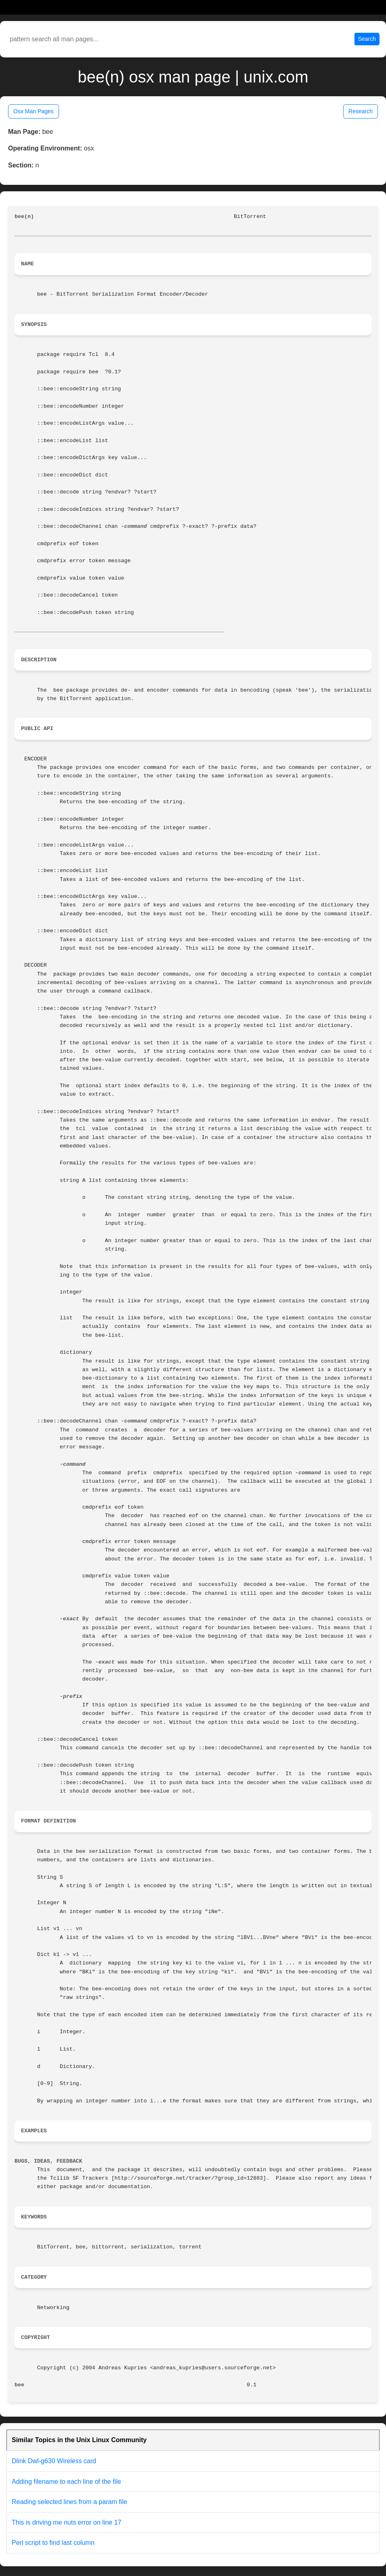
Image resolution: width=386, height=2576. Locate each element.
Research (360, 111)
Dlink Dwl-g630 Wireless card (54, 2460)
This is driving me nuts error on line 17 (66, 2522)
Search (367, 39)
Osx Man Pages (33, 111)
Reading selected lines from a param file (69, 2501)
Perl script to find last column (53, 2542)
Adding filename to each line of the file (66, 2481)
